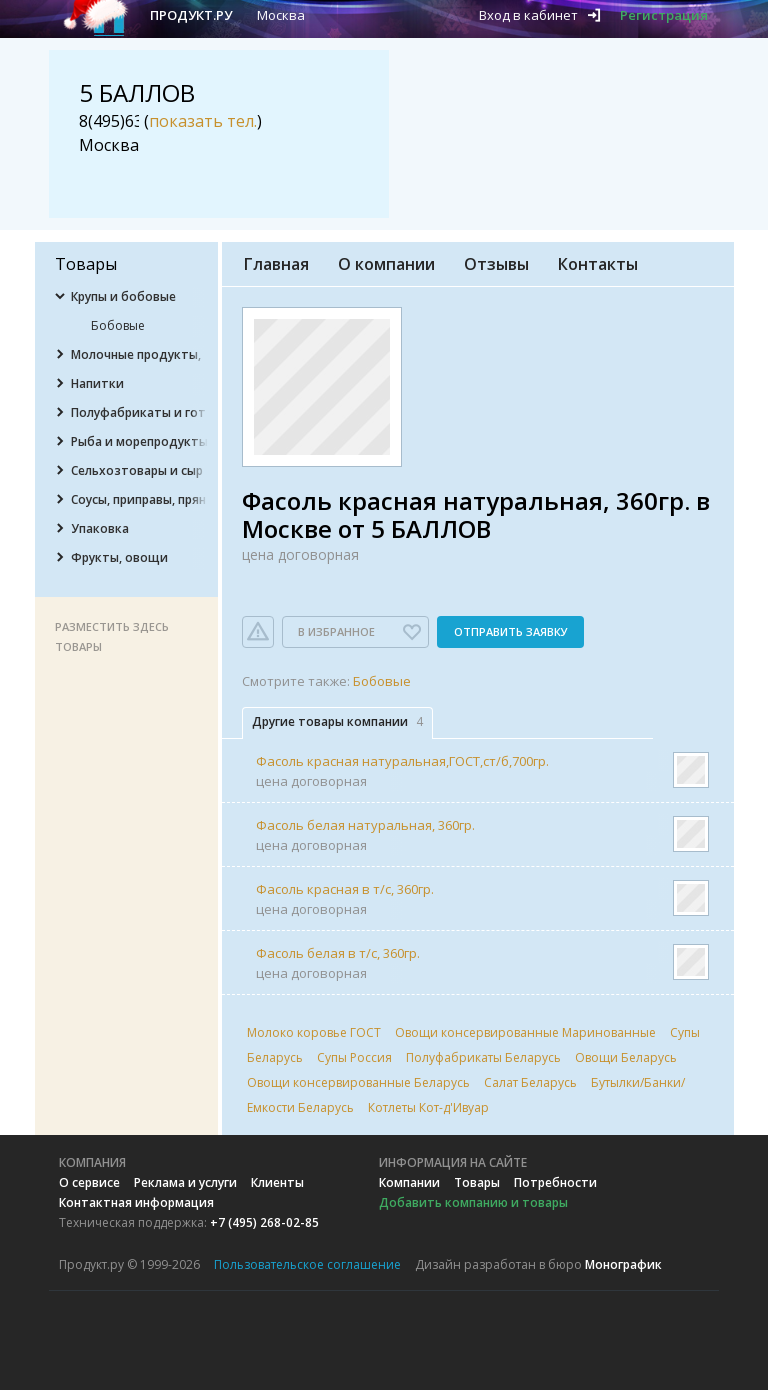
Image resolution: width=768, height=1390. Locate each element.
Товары (477, 1182)
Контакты (598, 264)
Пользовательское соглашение (307, 1264)
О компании (386, 264)
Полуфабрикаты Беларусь (483, 1057)
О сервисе (89, 1182)
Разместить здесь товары (112, 636)
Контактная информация (136, 1202)
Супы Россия (354, 1057)
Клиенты (277, 1182)
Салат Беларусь (530, 1082)
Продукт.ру (191, 15)
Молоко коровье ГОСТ (314, 1032)
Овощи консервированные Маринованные (525, 1032)
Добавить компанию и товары (473, 1202)
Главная (276, 264)
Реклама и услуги (185, 1182)
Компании (409, 1182)
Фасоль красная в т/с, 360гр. (345, 889)
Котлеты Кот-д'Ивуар (428, 1107)
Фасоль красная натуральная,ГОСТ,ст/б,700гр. (402, 761)
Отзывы (496, 264)
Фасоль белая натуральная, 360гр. (365, 825)
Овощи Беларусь (626, 1057)
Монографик (623, 1264)
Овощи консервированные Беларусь (358, 1082)
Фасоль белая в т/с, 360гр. (338, 953)
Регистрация (664, 15)
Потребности (555, 1182)
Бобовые (382, 681)
